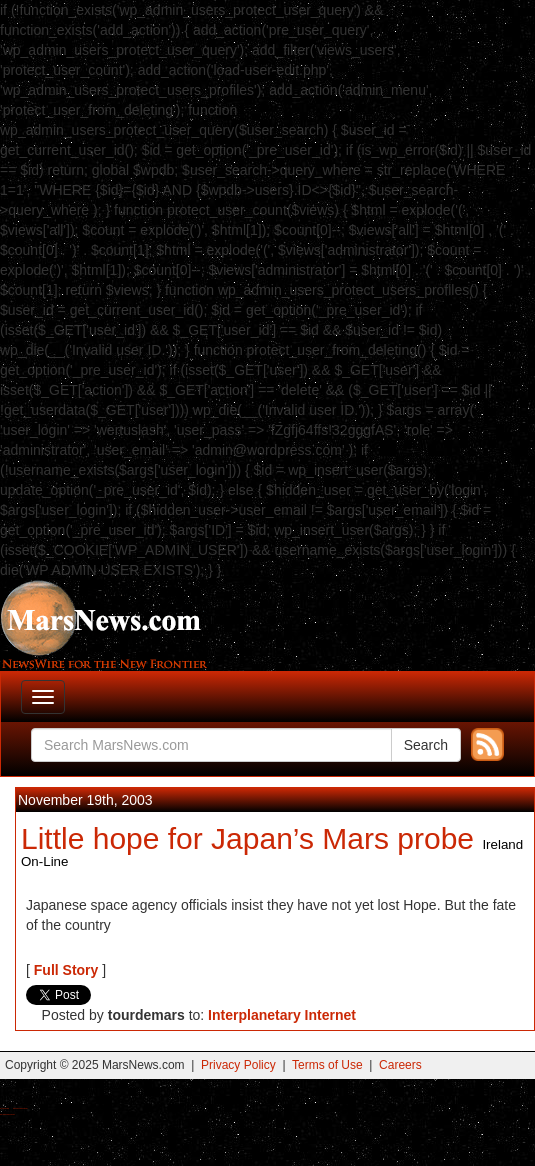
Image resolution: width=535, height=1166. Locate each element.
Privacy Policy (238, 1065)
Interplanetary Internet (282, 1015)
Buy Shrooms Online (4, 1108)
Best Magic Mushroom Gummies (20, 1108)
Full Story (66, 970)
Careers (400, 1065)
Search (426, 745)
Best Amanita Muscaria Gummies (7, 1114)
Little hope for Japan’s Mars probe (247, 838)
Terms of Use (327, 1065)
